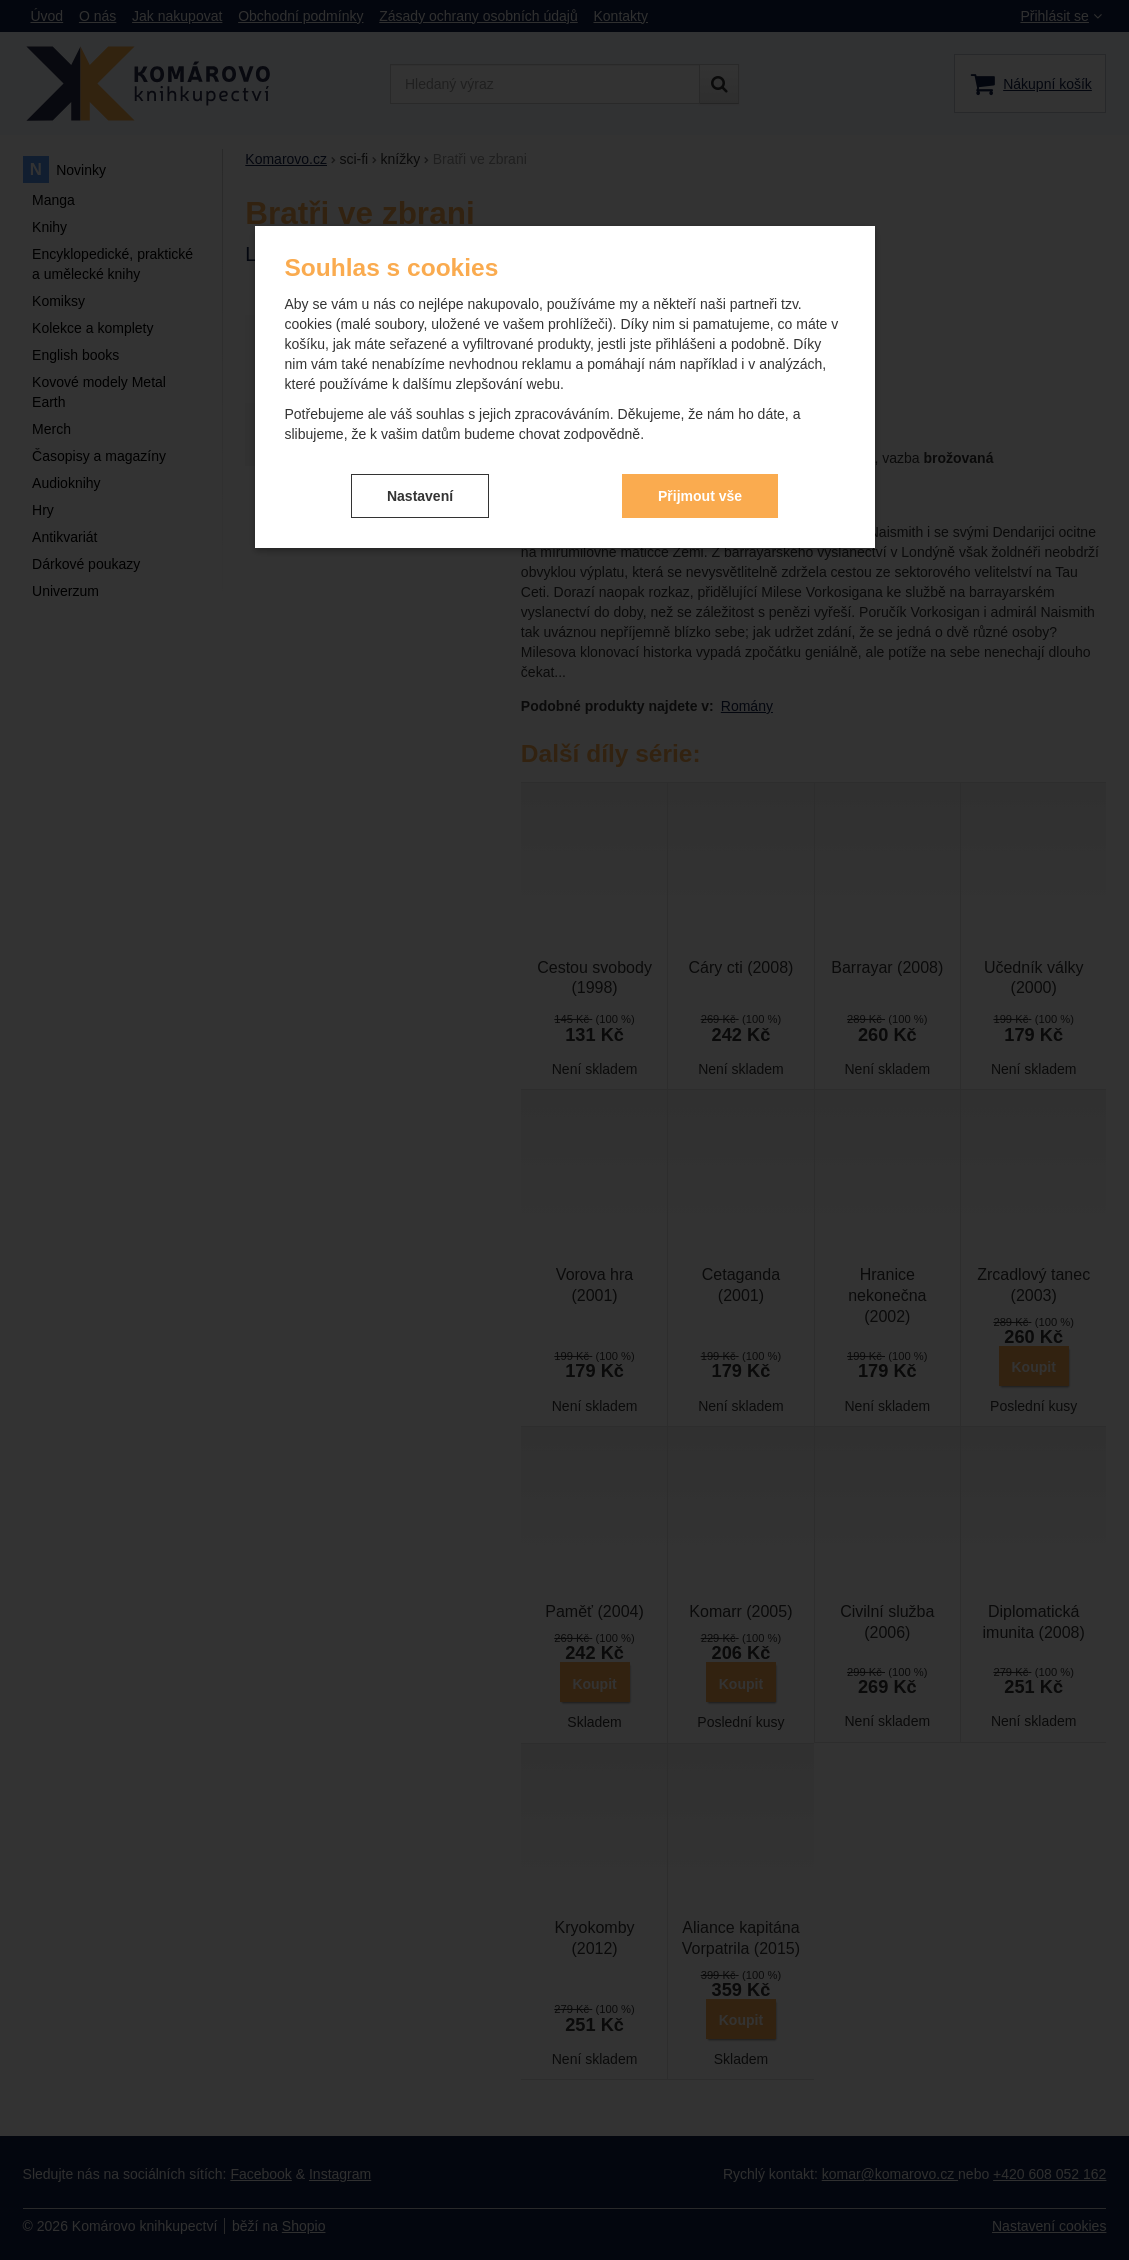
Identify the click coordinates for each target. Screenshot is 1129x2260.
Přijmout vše (700, 496)
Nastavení (420, 496)
